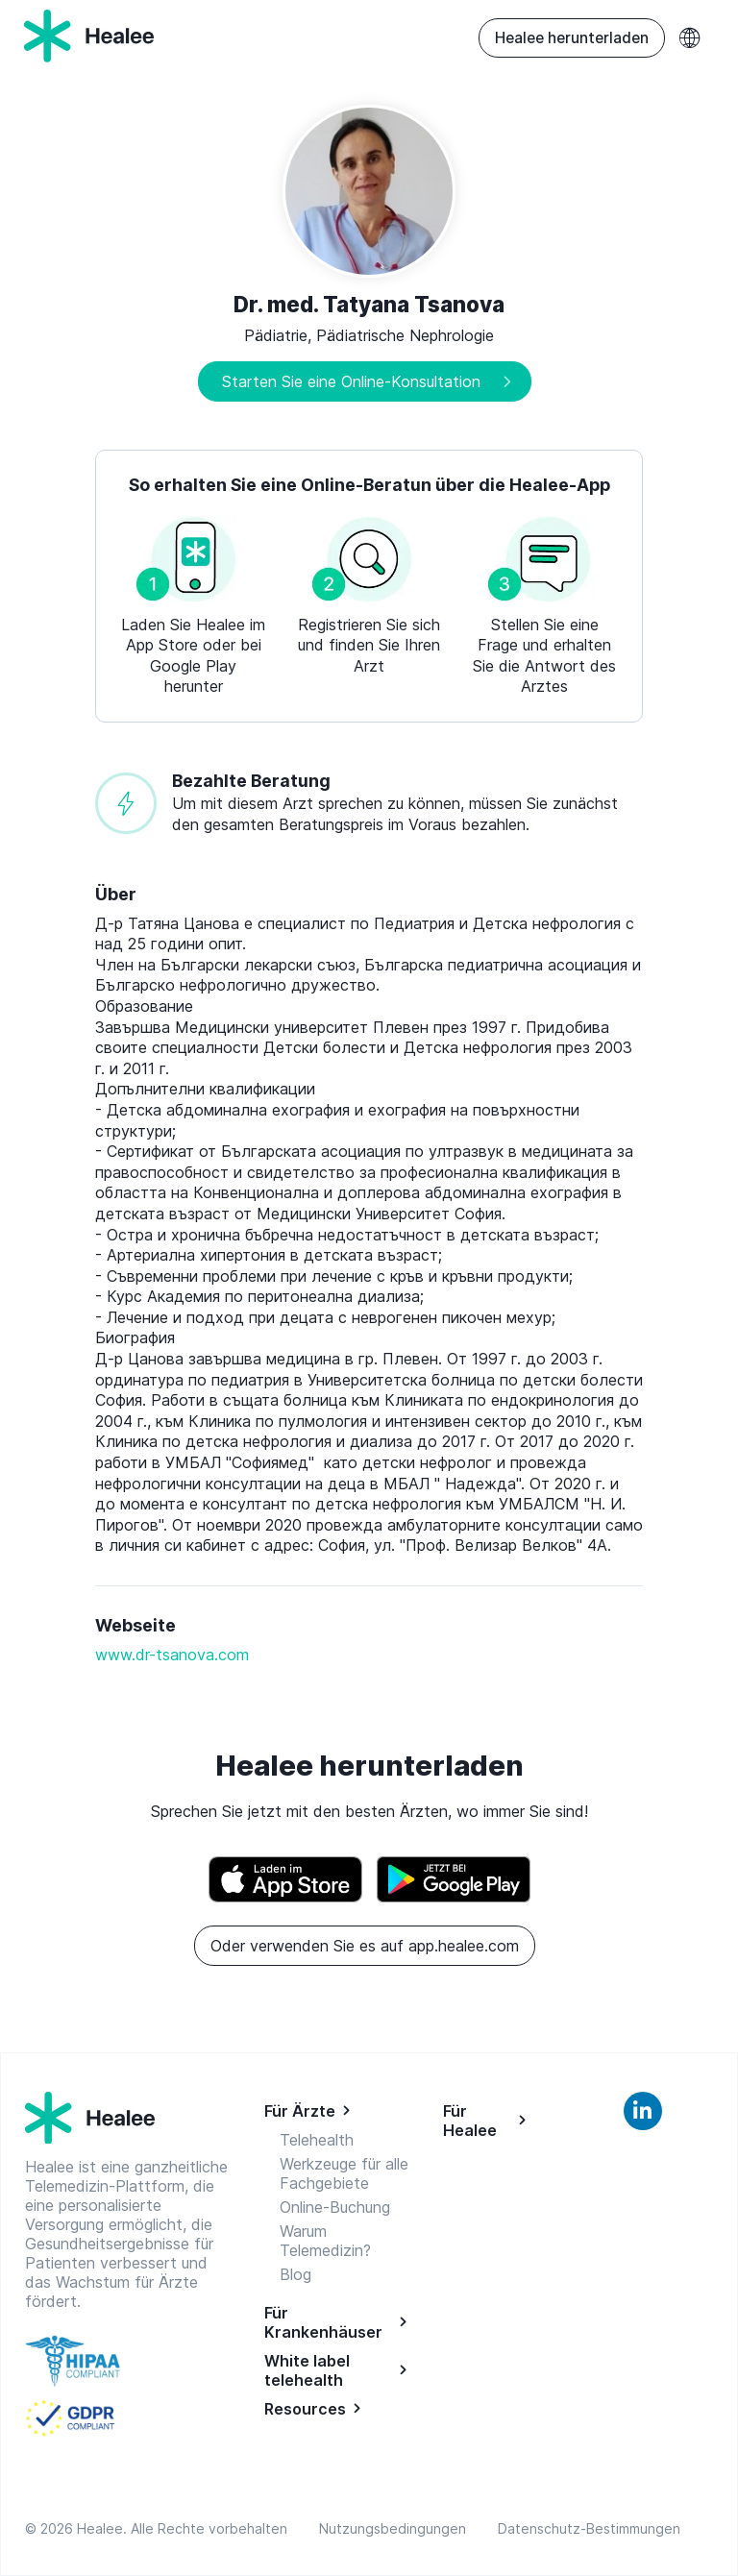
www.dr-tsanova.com (172, 1654)
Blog (295, 2274)
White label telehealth (307, 2370)
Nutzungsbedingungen (396, 2528)
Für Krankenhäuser (323, 2322)
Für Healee (470, 2120)
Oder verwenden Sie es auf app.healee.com (364, 1945)
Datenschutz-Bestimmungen (589, 2528)
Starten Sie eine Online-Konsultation (351, 381)
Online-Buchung (335, 2207)
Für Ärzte (299, 2111)
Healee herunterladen (572, 38)
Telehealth (317, 2139)
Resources (305, 2408)
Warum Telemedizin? (325, 2240)
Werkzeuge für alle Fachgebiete (344, 2173)
